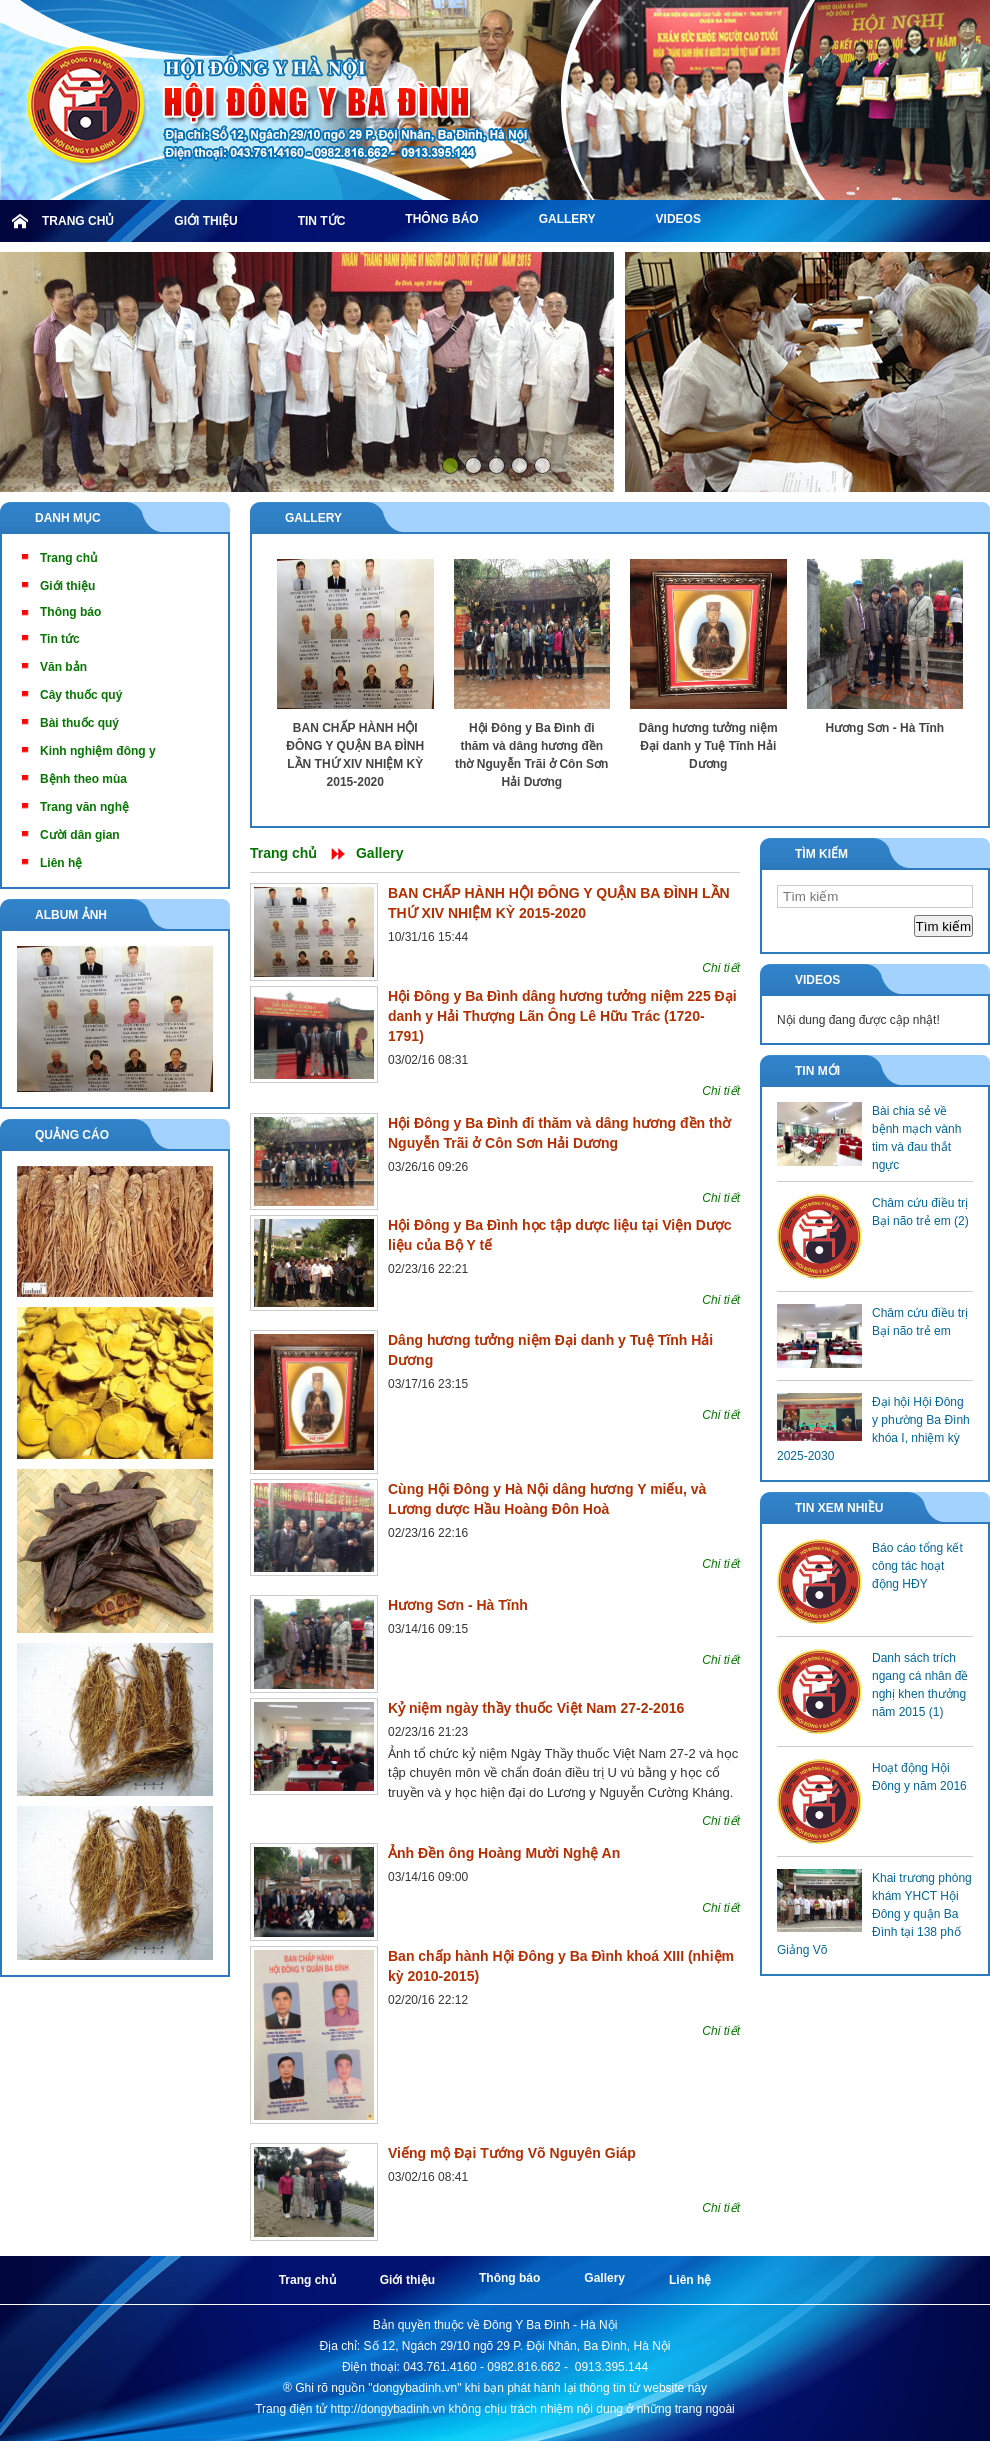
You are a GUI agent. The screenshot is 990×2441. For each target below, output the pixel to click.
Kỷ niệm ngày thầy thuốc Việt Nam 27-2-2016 (536, 1708)
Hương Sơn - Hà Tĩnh (884, 728)
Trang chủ (283, 853)
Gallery (313, 518)
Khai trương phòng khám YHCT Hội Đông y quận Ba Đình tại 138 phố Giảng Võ (874, 1914)
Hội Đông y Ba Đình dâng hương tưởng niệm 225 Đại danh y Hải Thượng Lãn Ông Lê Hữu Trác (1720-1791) (562, 1016)
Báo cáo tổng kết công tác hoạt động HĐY (917, 1566)
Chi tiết (721, 968)
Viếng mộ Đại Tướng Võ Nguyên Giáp (512, 2153)
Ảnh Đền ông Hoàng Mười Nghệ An (504, 1853)
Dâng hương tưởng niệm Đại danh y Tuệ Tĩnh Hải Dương (708, 746)
